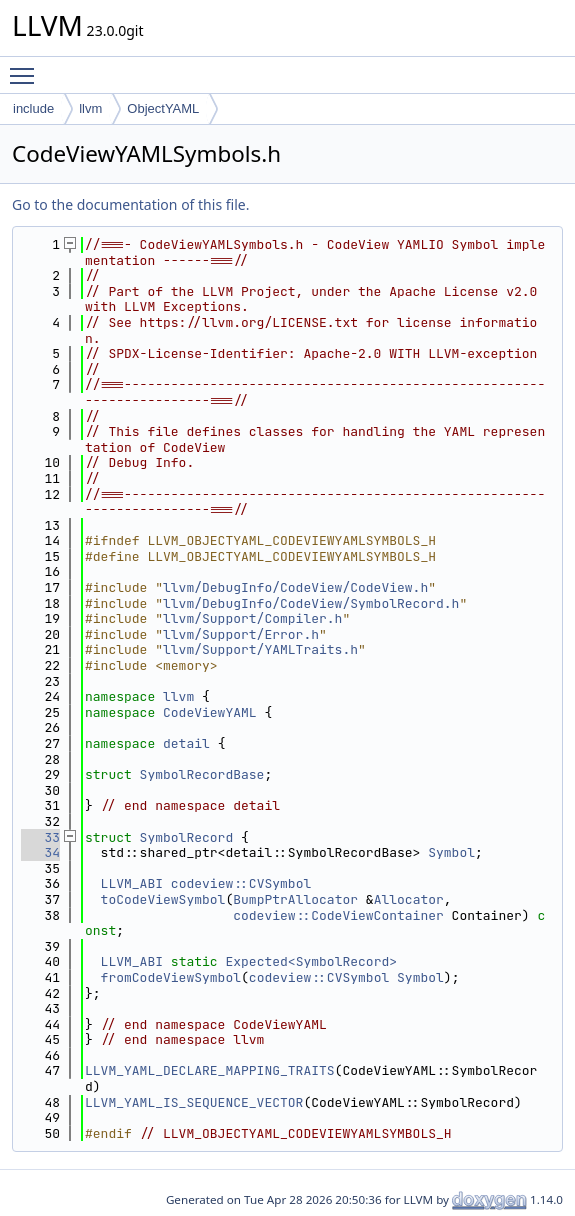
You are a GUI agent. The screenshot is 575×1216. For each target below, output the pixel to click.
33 (40, 837)
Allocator (409, 899)
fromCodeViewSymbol (171, 977)
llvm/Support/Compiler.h (252, 618)
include (33, 108)
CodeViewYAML (210, 712)
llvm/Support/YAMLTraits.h (260, 649)
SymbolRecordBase (202, 774)
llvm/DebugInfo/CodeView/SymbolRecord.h (311, 603)
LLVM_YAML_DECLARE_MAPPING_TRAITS (210, 1070)
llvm (90, 108)
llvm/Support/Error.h (241, 634)
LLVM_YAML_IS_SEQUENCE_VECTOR (194, 1102)
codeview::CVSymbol (241, 883)
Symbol (451, 852)
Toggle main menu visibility (27, 67)
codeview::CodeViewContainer (338, 915)
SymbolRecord (187, 837)
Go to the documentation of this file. (130, 204)
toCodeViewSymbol (163, 899)
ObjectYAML (163, 108)
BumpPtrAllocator (295, 899)
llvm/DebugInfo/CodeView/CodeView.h (295, 587)
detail (186, 743)
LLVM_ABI (132, 883)
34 (40, 852)
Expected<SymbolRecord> (311, 961)
